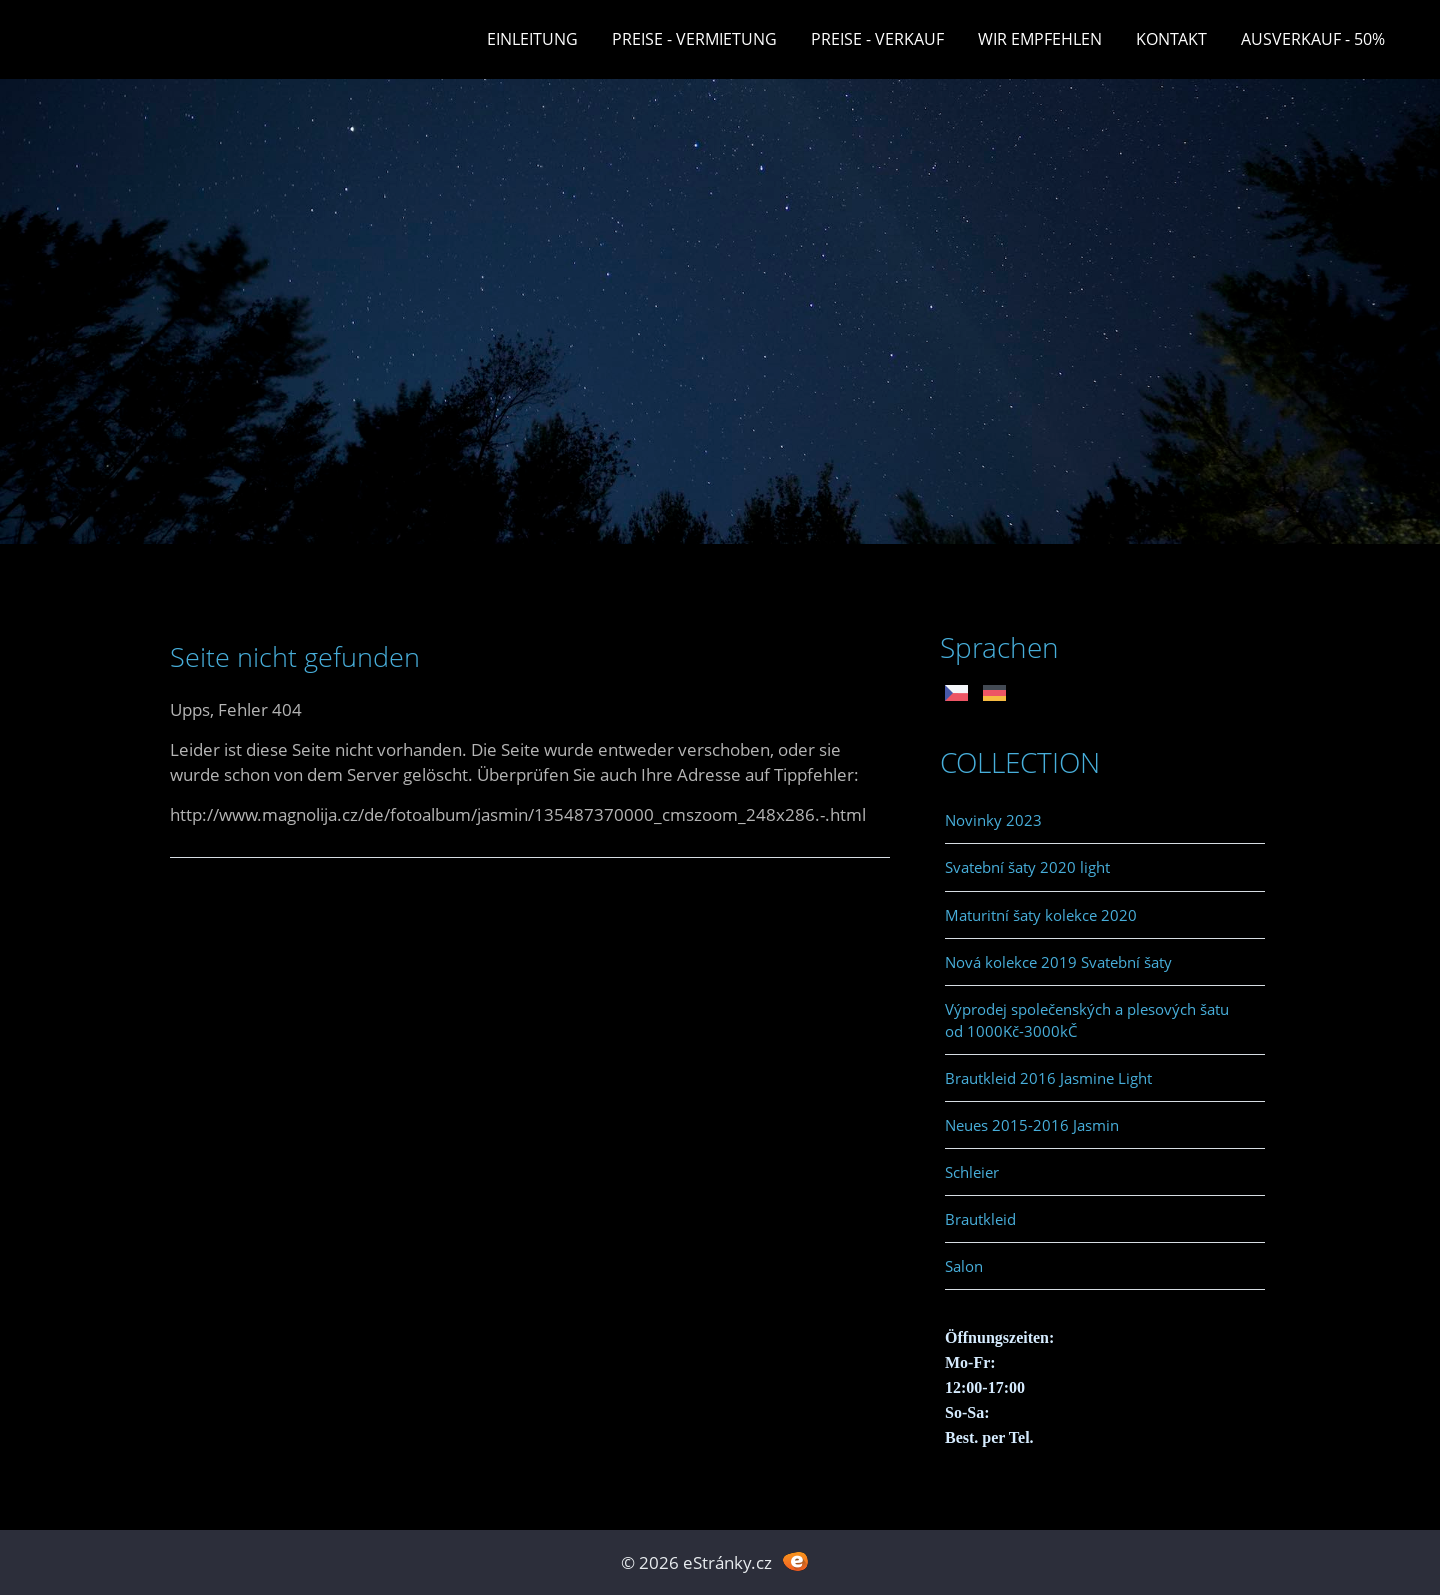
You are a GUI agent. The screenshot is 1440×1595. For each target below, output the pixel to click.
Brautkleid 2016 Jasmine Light (1048, 1078)
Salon (964, 1266)
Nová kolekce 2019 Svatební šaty (1058, 962)
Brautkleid (980, 1219)
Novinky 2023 (993, 820)
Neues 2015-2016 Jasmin (1032, 1125)
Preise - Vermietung (694, 39)
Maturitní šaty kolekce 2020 (1041, 915)
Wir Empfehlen (1040, 39)
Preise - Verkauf (877, 39)
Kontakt (1171, 39)
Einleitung (532, 39)
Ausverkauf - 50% (1313, 39)
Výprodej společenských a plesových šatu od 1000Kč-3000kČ (1087, 1020)
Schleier (972, 1172)
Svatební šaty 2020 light (1027, 867)
